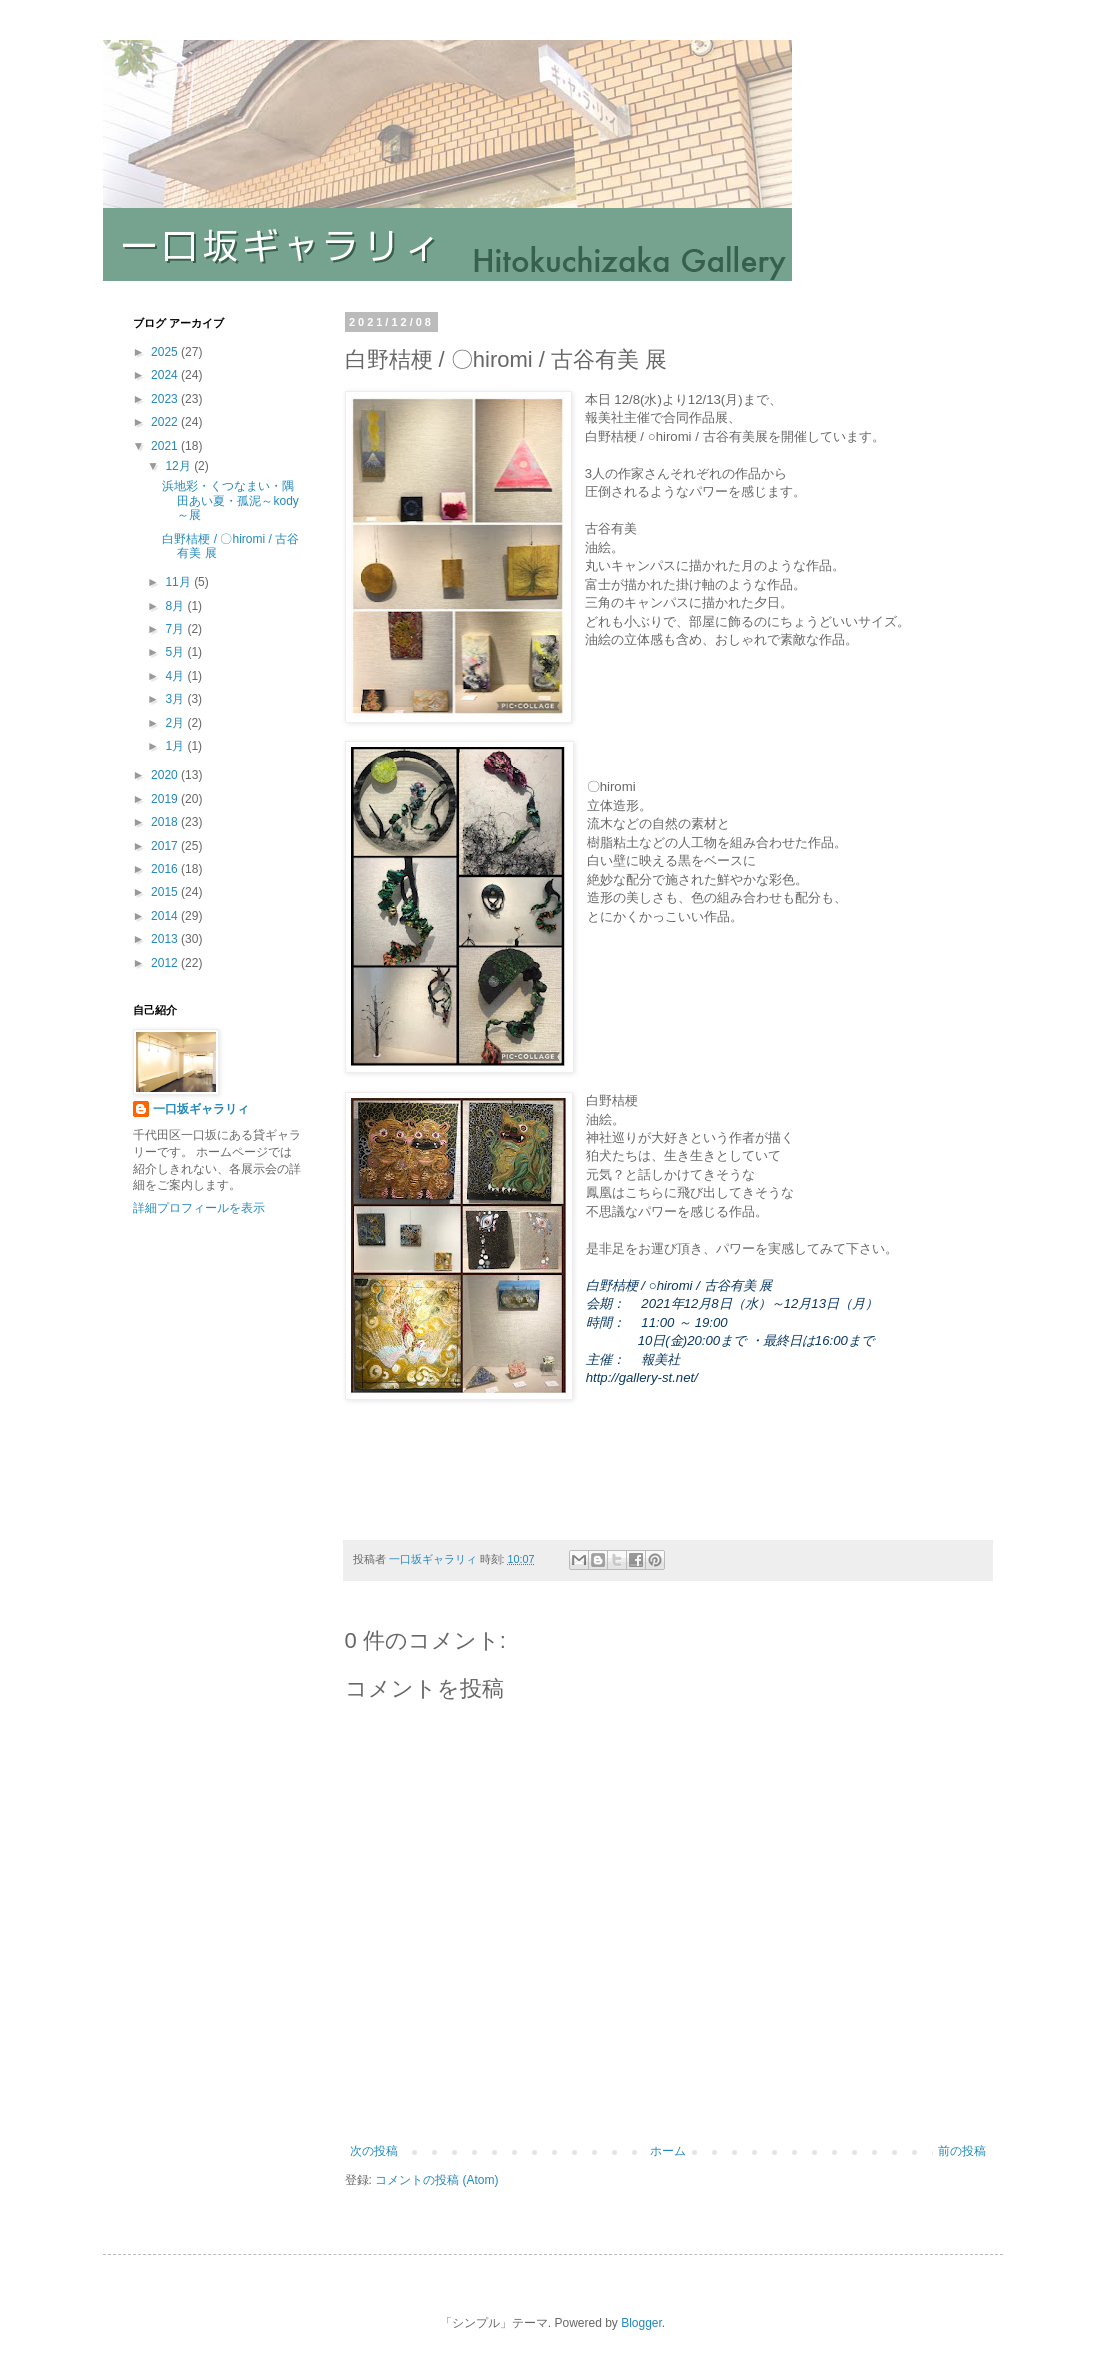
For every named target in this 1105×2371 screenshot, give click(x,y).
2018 (166, 822)
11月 (179, 582)
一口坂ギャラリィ (201, 1109)
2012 (166, 963)
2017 (166, 846)
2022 (166, 422)
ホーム (668, 2151)
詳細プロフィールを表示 (199, 1208)
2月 (176, 723)
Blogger (641, 2323)
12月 (179, 466)
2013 (166, 939)
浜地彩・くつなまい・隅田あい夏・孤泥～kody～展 (230, 500)
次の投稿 (374, 2151)
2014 (166, 916)
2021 (166, 446)
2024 (166, 375)
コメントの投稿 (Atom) (436, 2180)
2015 (166, 892)
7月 (176, 629)
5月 (176, 652)
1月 (176, 746)
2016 (166, 869)
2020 (166, 775)
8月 (176, 606)
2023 (166, 399)
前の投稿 (962, 2151)
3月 (176, 699)
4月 (176, 676)
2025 (166, 352)
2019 (166, 799)
